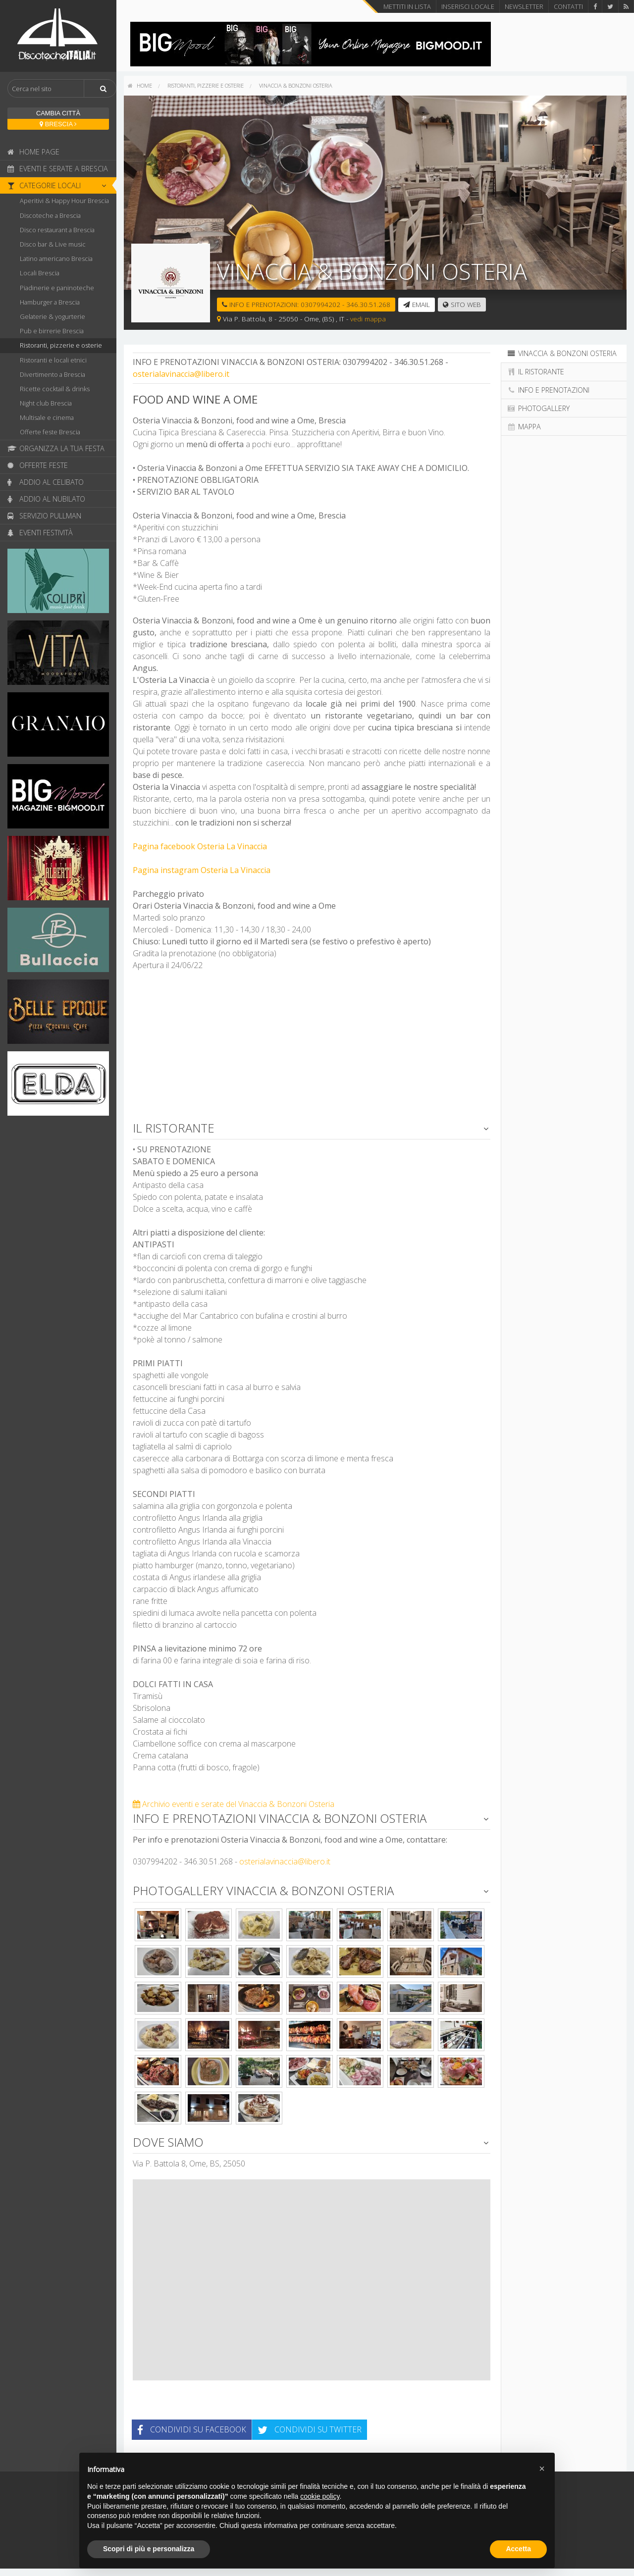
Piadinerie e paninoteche (57, 287)
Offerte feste (37, 465)
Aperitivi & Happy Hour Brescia (64, 200)
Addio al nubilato (46, 499)
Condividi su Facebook (191, 2429)
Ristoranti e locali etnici (53, 360)
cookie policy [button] (319, 2496)
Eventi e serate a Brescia (57, 168)
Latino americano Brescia (56, 258)
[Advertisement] (312, 1050)
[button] (542, 2468)
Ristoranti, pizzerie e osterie (61, 345)
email (416, 304)
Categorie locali (59, 185)
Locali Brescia (39, 272)
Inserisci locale (467, 6)
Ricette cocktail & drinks (55, 388)
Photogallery (538, 408)
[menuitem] (140, 86)
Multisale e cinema (47, 417)
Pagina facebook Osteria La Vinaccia (200, 846)
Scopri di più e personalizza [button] (148, 2549)
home (140, 85)
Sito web (462, 304)
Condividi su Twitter (310, 2429)
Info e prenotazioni (547, 390)
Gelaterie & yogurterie (52, 316)
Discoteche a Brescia (50, 215)
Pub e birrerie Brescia (52, 330)
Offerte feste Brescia (50, 431)
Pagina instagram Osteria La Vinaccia (201, 870)
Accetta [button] (518, 2549)
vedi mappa (368, 318)
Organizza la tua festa (56, 448)
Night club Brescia (46, 403)
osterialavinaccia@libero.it (181, 373)
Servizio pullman (44, 515)
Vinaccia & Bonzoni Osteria (295, 85)
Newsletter (524, 6)
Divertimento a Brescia (52, 374)
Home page (33, 151)
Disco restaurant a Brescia (57, 229)
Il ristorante (535, 371)
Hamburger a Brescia (50, 302)
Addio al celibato (45, 482)
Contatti (568, 6)
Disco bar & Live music (53, 244)
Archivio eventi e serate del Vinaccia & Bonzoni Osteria (233, 1804)
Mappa (523, 426)
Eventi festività (40, 532)
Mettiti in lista (407, 6)
